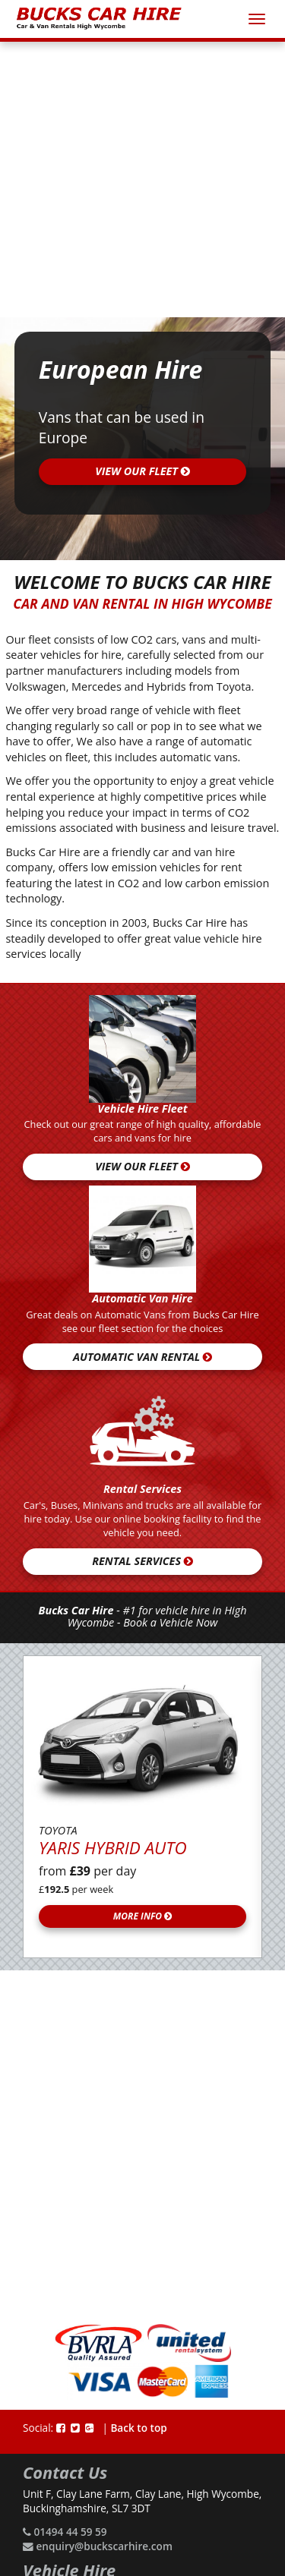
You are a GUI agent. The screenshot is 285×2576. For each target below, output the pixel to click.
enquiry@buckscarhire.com (104, 2546)
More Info (142, 1916)
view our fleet (142, 471)
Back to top (138, 2427)
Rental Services (142, 1561)
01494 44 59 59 (70, 2531)
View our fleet (142, 1166)
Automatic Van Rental (142, 1356)
